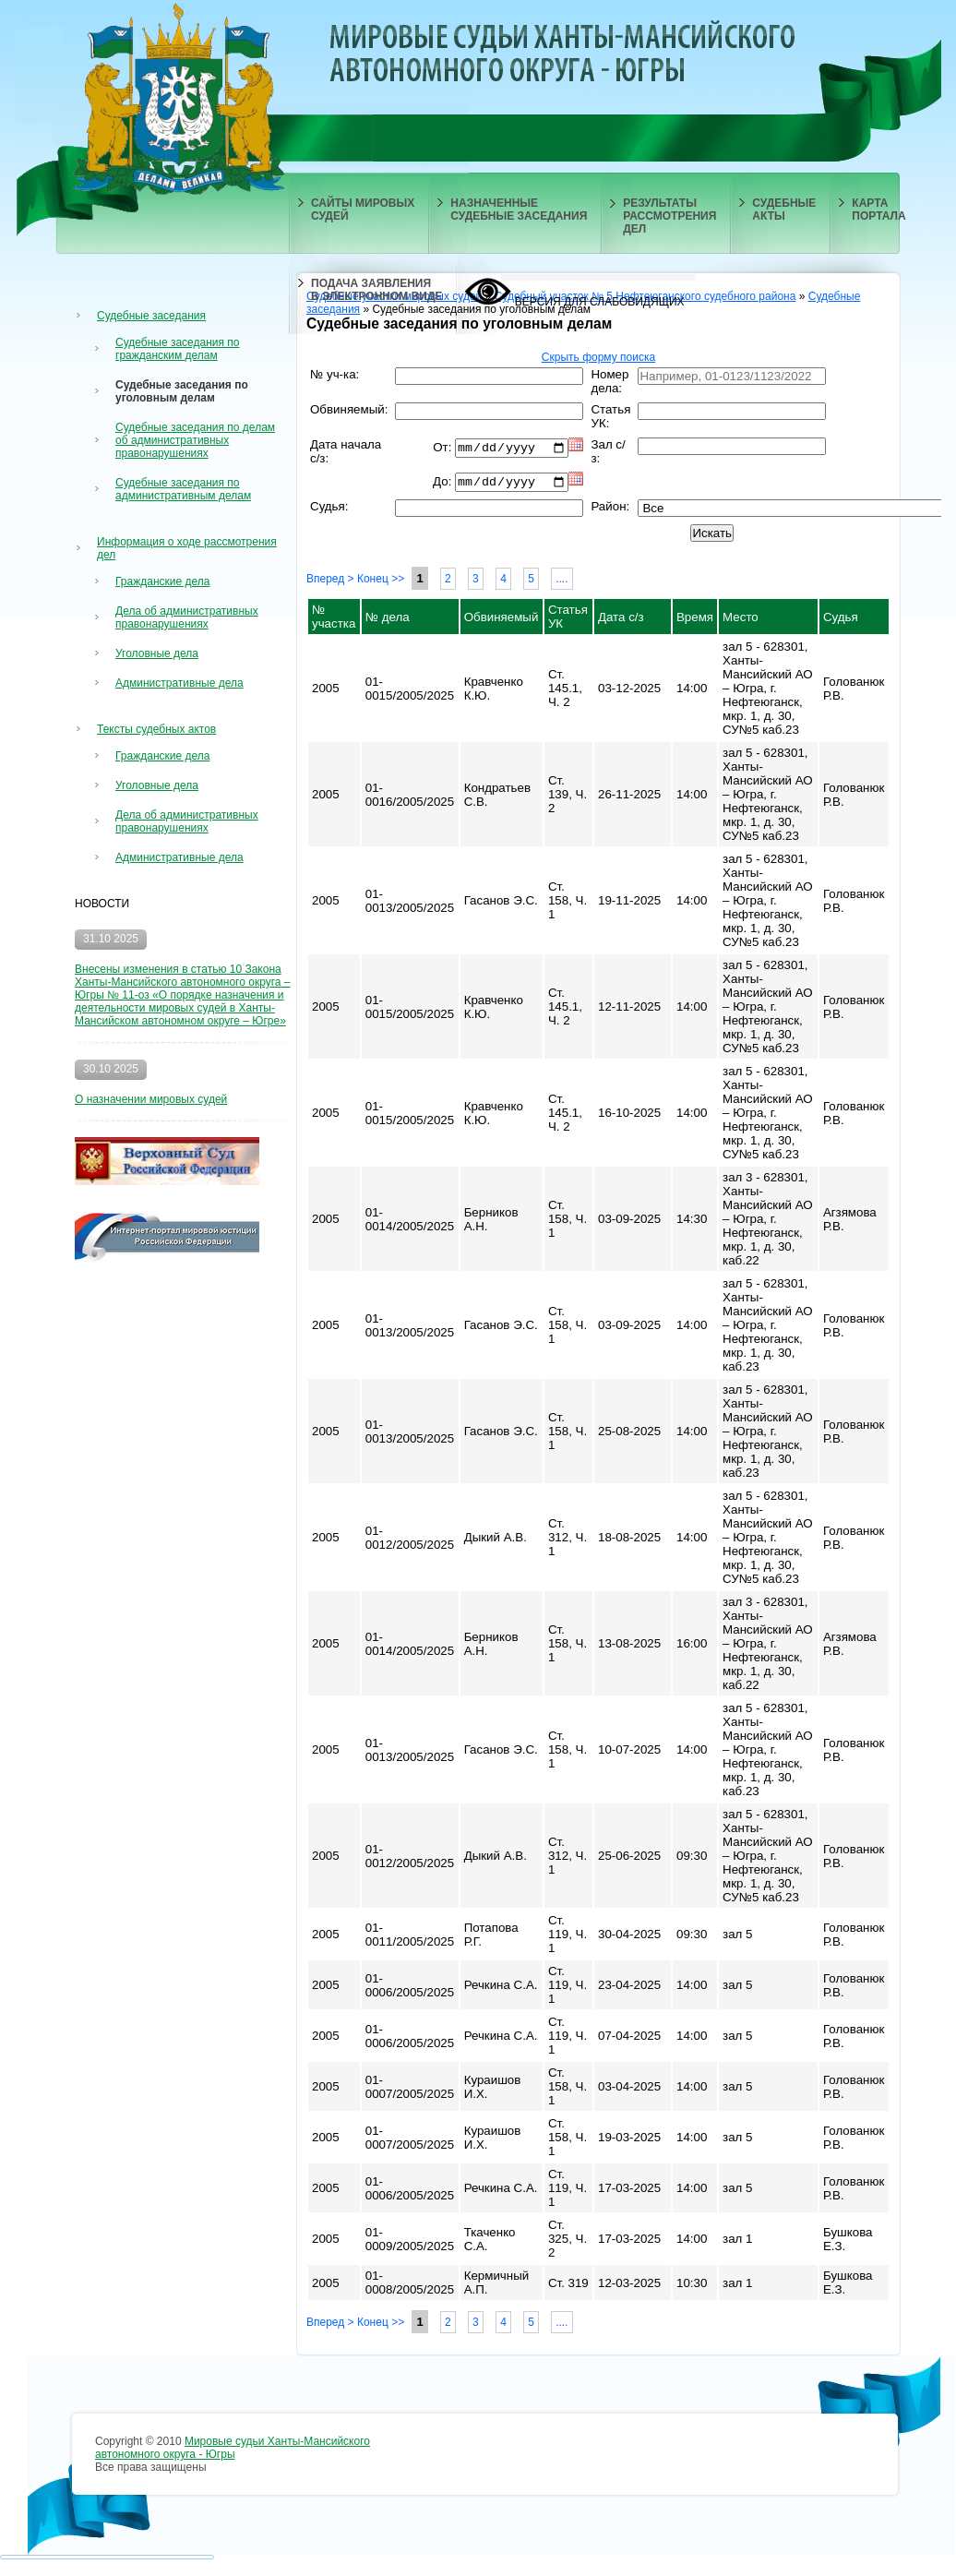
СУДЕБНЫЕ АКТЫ (784, 209)
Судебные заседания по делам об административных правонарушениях (195, 440)
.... (562, 582)
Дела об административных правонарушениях (186, 617)
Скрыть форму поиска (598, 357)
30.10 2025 (110, 1068)
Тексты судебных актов (156, 729)
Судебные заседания (151, 315)
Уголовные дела (156, 653)
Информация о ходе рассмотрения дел (187, 548)
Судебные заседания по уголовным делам (181, 391)
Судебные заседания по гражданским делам (177, 349)
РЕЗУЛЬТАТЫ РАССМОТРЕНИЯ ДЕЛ (669, 216)
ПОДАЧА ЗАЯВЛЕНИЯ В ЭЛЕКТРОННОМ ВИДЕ (376, 290)
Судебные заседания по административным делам (183, 489)
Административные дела (179, 683)
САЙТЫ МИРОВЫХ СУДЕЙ (362, 209)
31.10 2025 (110, 938)
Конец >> (380, 582)
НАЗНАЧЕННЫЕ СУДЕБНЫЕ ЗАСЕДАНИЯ (518, 209)
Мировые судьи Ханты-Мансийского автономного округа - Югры (232, 2451)
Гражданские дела (162, 581)
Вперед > (330, 582)
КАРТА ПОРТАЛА (878, 209)
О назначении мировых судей (151, 1099)
